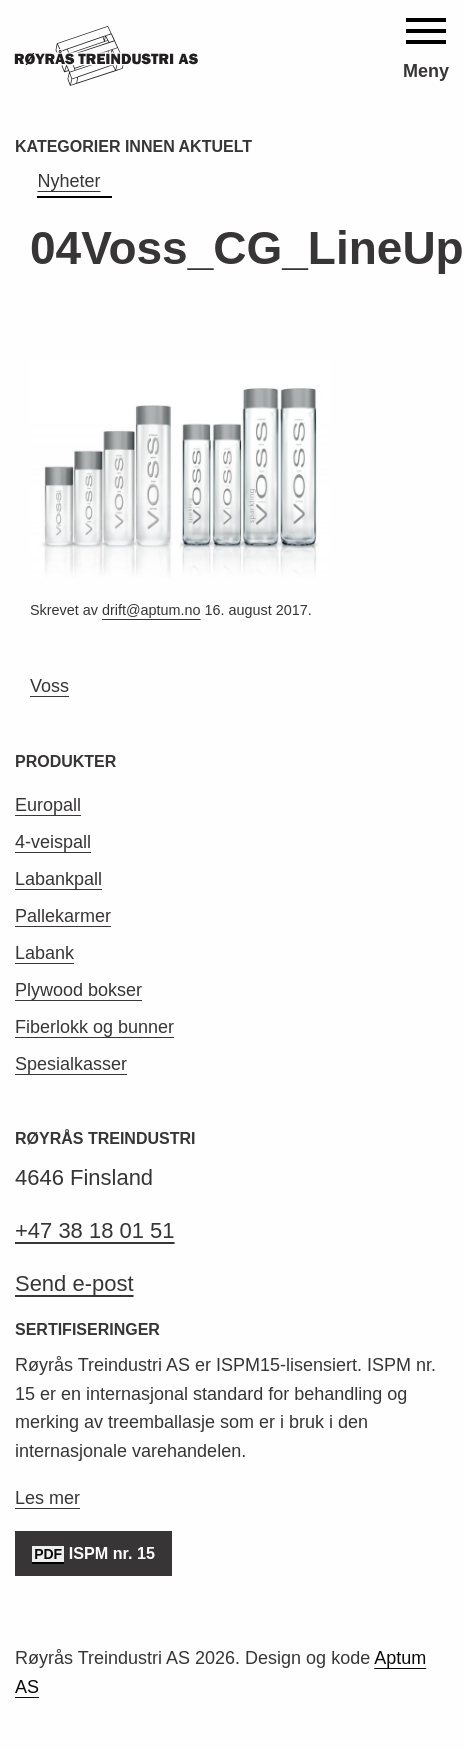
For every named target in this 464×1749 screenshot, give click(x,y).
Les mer (47, 1498)
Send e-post (74, 1283)
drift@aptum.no (151, 610)
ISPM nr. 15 (93, 1555)
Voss (49, 686)
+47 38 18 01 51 (95, 1230)
